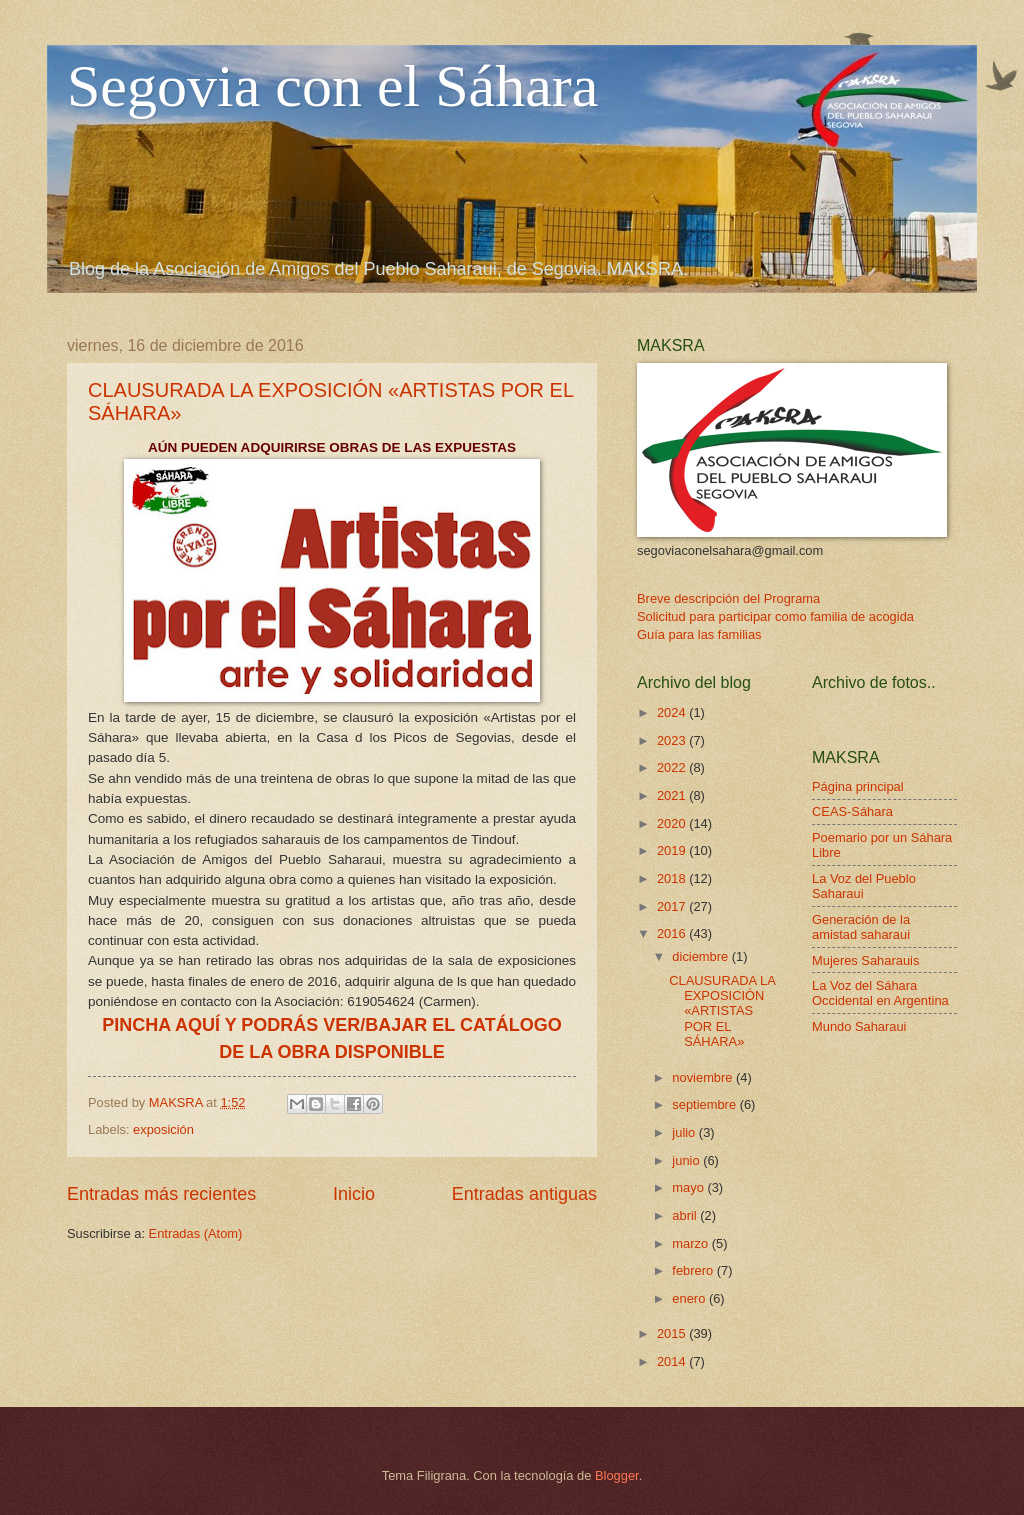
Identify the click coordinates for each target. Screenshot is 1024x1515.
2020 (673, 823)
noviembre (704, 1077)
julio (685, 1132)
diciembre (701, 956)
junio (687, 1160)
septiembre (705, 1104)
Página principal (858, 786)
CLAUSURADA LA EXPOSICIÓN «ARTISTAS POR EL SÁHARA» (722, 1011)
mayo (689, 1187)
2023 (673, 740)
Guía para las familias (699, 634)
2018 (673, 878)
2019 (673, 850)
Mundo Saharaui (859, 1026)
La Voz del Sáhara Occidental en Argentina (880, 993)
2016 (673, 933)
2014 (673, 1361)
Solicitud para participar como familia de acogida (775, 616)
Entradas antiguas (524, 1194)
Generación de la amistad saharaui (861, 927)
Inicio (354, 1194)
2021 (673, 795)
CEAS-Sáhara (852, 811)
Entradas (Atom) (196, 1233)
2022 (673, 767)
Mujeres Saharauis (865, 960)
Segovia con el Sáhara (332, 86)
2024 (673, 712)
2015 (673, 1333)
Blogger (617, 1475)
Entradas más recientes (161, 1194)
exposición (163, 1129)
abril (686, 1215)
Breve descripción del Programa (728, 598)
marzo (691, 1243)
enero (690, 1298)
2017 (673, 906)
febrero (694, 1270)
